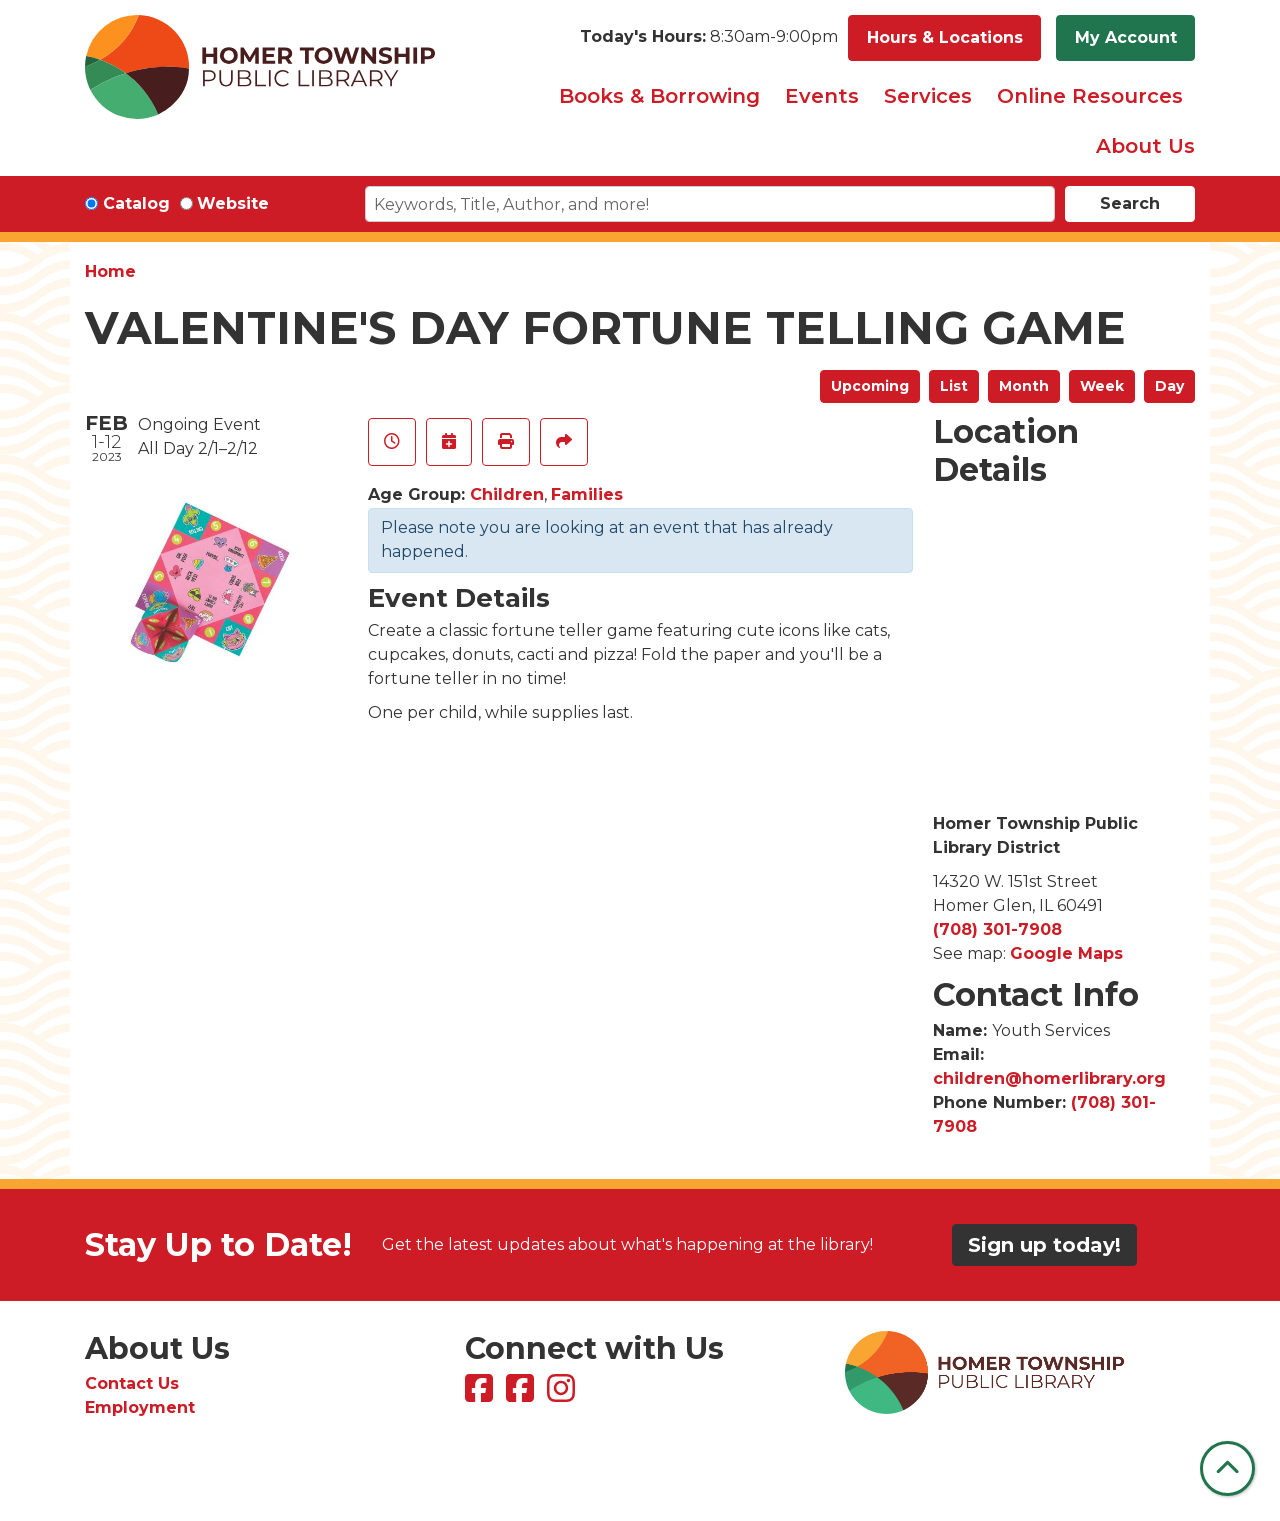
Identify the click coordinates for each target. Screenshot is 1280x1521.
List (954, 386)
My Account (1126, 37)
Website (233, 203)
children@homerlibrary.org (1049, 1078)
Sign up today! (1044, 1245)
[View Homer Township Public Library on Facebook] (481, 1394)
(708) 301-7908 (997, 929)
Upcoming (870, 386)
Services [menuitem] (928, 96)
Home (110, 271)
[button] (709, 38)
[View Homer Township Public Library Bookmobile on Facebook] (522, 1394)
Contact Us (132, 1383)
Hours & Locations (945, 37)
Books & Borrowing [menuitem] (659, 96)
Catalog (136, 203)
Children (507, 494)
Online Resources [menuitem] (1090, 96)
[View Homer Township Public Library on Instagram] (563, 1394)
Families (587, 494)
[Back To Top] (1227, 1468)
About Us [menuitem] (1145, 146)
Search (1130, 203)
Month (1024, 386)
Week (1102, 386)
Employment (140, 1407)
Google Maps (1066, 953)
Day (1169, 386)
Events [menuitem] (822, 96)
